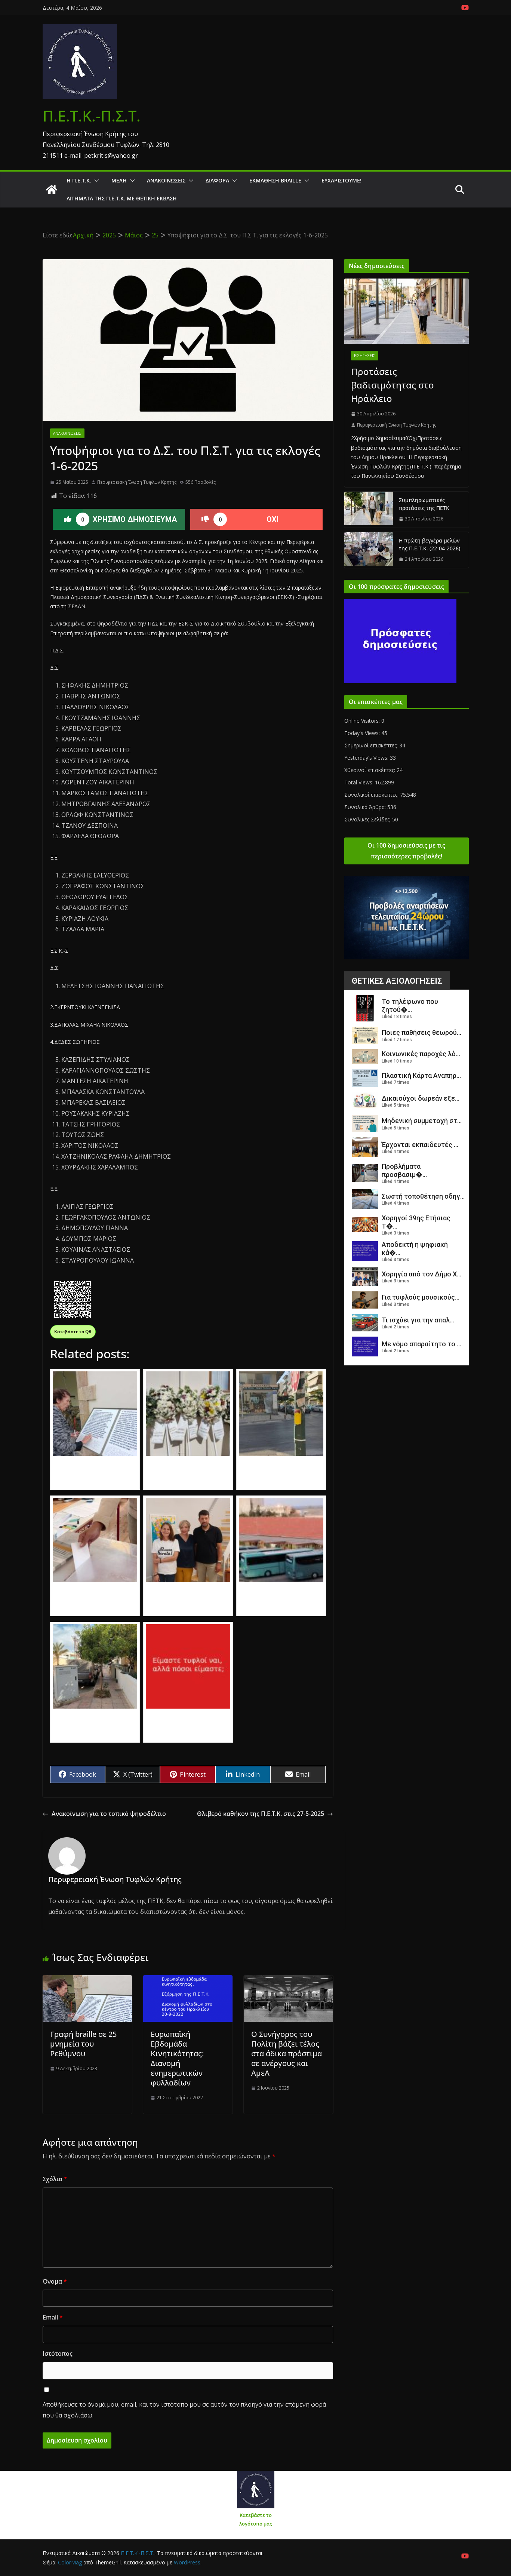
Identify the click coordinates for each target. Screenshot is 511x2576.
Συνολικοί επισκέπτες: (372, 794)
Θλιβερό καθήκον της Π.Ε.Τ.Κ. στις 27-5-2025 (265, 1814)
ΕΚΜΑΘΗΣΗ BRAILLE (275, 180)
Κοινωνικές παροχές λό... (421, 1054)
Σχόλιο (55, 2179)
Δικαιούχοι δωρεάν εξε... (420, 1098)
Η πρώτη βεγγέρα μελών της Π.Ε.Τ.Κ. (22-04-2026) (429, 544)
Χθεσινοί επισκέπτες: (370, 770)
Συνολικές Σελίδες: (368, 819)
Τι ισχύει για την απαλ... (418, 1320)
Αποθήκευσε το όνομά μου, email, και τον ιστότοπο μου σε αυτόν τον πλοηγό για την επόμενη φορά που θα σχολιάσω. (184, 2409)
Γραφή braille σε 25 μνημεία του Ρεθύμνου (83, 2044)
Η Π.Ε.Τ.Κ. (79, 180)
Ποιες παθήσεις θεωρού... (421, 1032)
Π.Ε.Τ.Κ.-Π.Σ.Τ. (92, 115)
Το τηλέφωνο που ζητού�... (410, 1005)
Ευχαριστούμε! (341, 180)
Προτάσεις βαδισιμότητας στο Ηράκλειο (392, 385)
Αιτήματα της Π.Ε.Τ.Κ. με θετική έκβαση (122, 198)
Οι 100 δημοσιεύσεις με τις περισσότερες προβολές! (406, 850)
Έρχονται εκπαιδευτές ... (420, 1145)
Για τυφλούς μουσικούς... (420, 1297)
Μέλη (119, 180)
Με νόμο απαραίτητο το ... (421, 1344)
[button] (95, 180)
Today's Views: (362, 733)
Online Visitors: (362, 720)
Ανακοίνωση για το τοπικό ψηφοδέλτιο (104, 1814)
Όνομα (55, 2281)
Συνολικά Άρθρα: (365, 807)
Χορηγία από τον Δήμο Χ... (421, 1274)
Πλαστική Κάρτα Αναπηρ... (421, 1075)
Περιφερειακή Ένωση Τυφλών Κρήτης (136, 482)
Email (53, 2317)
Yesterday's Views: (367, 757)
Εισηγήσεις (364, 355)
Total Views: (359, 782)
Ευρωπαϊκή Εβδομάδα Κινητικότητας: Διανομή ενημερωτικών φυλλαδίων (177, 2058)
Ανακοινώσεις (166, 180)
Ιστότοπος (58, 2353)
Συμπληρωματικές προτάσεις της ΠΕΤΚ (424, 504)
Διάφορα (217, 180)
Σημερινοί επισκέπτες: (371, 745)
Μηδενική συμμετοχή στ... (422, 1121)
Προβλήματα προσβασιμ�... (404, 1170)
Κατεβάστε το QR (73, 1331)
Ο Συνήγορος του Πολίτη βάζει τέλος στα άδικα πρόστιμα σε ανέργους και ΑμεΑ (286, 2053)
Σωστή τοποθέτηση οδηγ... (423, 1196)
